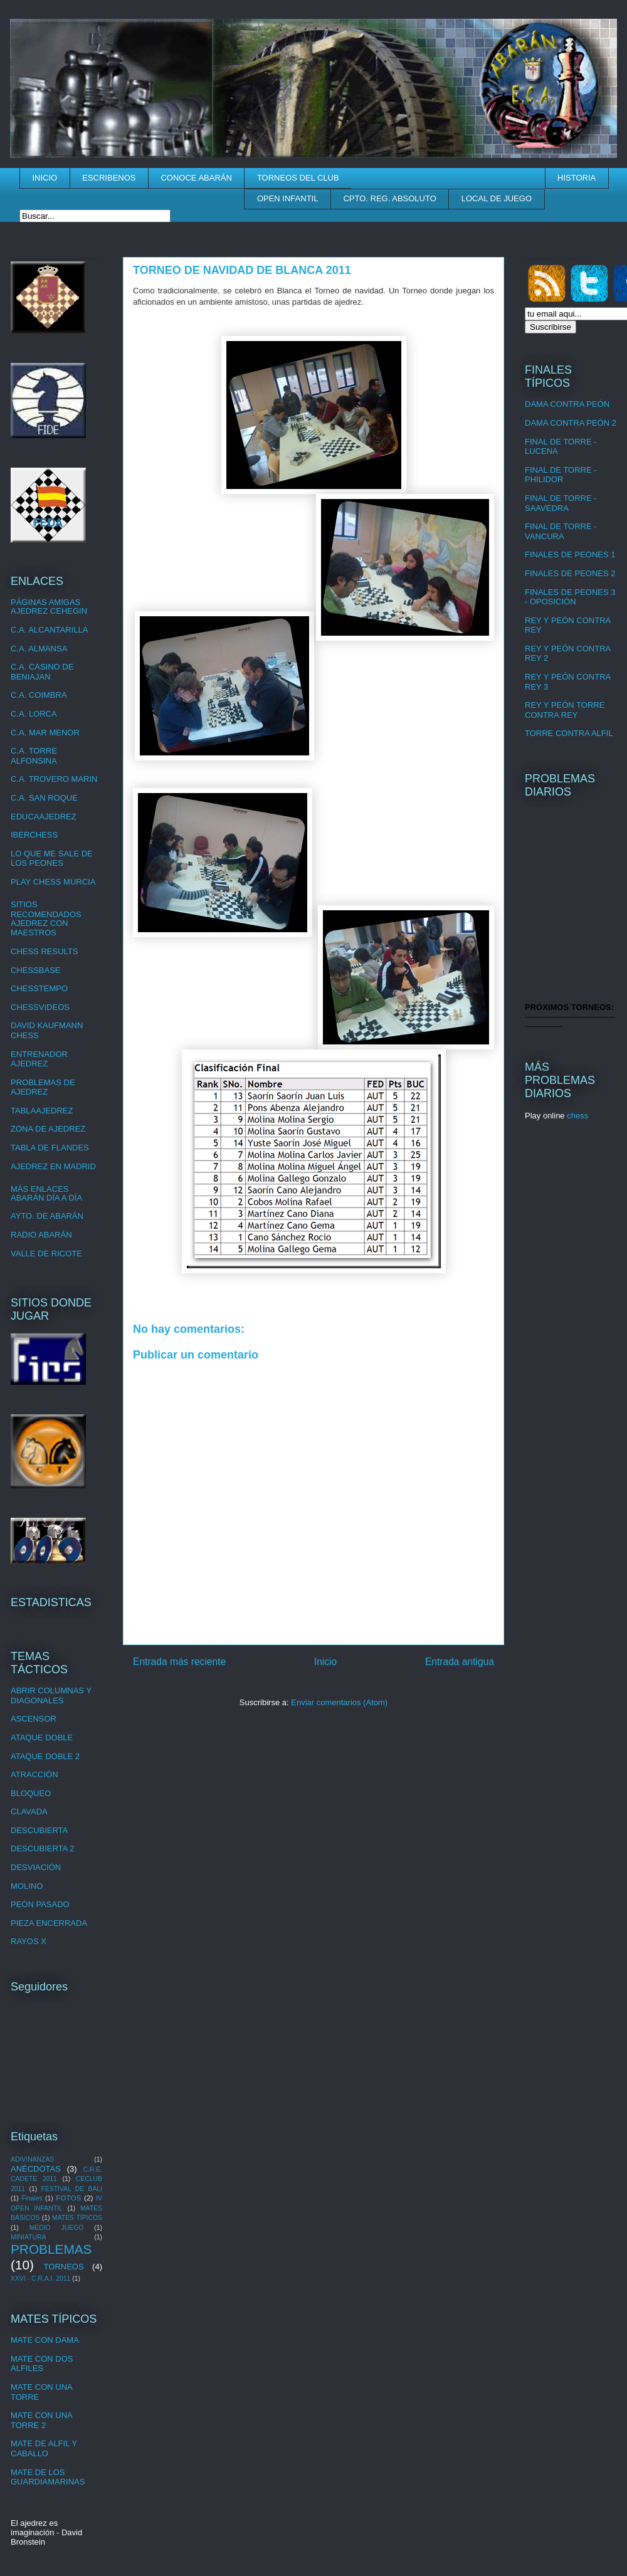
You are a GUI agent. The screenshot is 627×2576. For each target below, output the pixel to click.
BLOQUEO (31, 1793)
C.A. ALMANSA (39, 648)
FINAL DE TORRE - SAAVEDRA (561, 503)
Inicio (325, 1661)
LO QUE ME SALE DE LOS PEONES (52, 858)
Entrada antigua (459, 1661)
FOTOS (68, 2198)
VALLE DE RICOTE (46, 1253)
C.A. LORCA (34, 713)
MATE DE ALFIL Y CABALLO (44, 2448)
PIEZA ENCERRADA (49, 1923)
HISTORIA (576, 177)
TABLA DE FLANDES (50, 1147)
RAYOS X (28, 1941)
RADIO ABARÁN (41, 1234)
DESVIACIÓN (36, 1867)
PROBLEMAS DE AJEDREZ (43, 1087)
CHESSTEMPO (39, 988)
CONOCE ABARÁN (196, 177)
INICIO (45, 177)
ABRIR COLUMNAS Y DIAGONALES (51, 1695)
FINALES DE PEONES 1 (570, 554)
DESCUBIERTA (39, 1830)
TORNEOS (64, 2266)
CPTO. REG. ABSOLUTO (389, 198)
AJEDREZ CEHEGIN (49, 611)
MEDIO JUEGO (56, 2227)
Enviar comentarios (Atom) (339, 1702)
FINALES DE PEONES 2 (570, 573)
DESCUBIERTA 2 (42, 1848)
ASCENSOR (33, 1718)
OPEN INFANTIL (288, 198)
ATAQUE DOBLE (42, 1737)
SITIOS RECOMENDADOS (46, 909)
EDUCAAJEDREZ (43, 816)
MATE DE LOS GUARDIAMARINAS (48, 2477)
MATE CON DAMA (45, 2340)
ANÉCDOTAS (36, 2169)
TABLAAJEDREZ (42, 1110)
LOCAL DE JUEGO (496, 198)
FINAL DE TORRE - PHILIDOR (561, 475)
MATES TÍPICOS (77, 2217)
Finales (32, 2198)
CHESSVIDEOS (40, 1007)
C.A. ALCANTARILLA (49, 629)
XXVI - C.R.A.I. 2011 (40, 2278)
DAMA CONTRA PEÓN (567, 404)
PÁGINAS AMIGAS (45, 602)
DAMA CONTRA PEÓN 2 (570, 423)
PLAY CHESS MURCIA (53, 881)
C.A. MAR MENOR (45, 732)
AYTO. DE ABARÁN (47, 1216)
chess (577, 1115)
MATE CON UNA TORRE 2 (41, 2420)
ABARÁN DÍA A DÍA (46, 1197)
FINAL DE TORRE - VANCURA (561, 531)
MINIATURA (28, 2237)
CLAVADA (29, 1811)
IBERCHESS (34, 834)
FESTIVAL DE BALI (71, 2188)
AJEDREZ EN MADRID (53, 1166)
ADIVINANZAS (32, 2159)
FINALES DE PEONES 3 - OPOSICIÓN (570, 597)
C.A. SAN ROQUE (44, 797)
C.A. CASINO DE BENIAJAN (42, 671)
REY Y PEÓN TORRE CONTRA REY (564, 710)
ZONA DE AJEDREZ (48, 1128)
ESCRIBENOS (108, 177)
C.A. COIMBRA (39, 695)
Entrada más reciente (179, 1661)
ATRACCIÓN (34, 1774)
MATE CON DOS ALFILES (42, 2364)
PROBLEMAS (51, 2249)
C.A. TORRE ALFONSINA (34, 755)
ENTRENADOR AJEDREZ (39, 1059)
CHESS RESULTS (44, 951)
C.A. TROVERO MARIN (54, 779)
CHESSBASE (35, 970)
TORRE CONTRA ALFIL (569, 733)
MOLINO (27, 1886)
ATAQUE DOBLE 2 (45, 1756)
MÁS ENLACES (39, 1189)
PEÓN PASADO (40, 1904)
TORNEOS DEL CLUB (298, 177)
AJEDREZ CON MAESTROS (39, 928)
